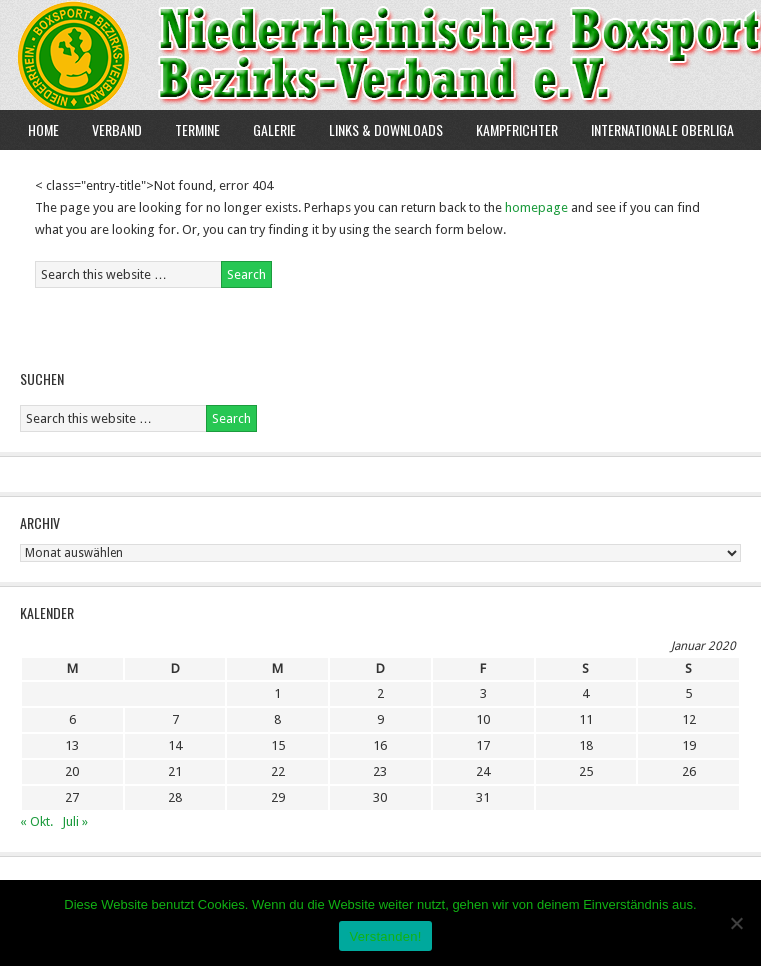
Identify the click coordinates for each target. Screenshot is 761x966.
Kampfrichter (509, 129)
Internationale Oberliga (662, 129)
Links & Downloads (386, 129)
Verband (109, 129)
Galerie (274, 129)
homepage (536, 207)
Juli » (75, 821)
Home (43, 129)
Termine (197, 129)
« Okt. (36, 821)
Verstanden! (385, 936)
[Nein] (736, 923)
